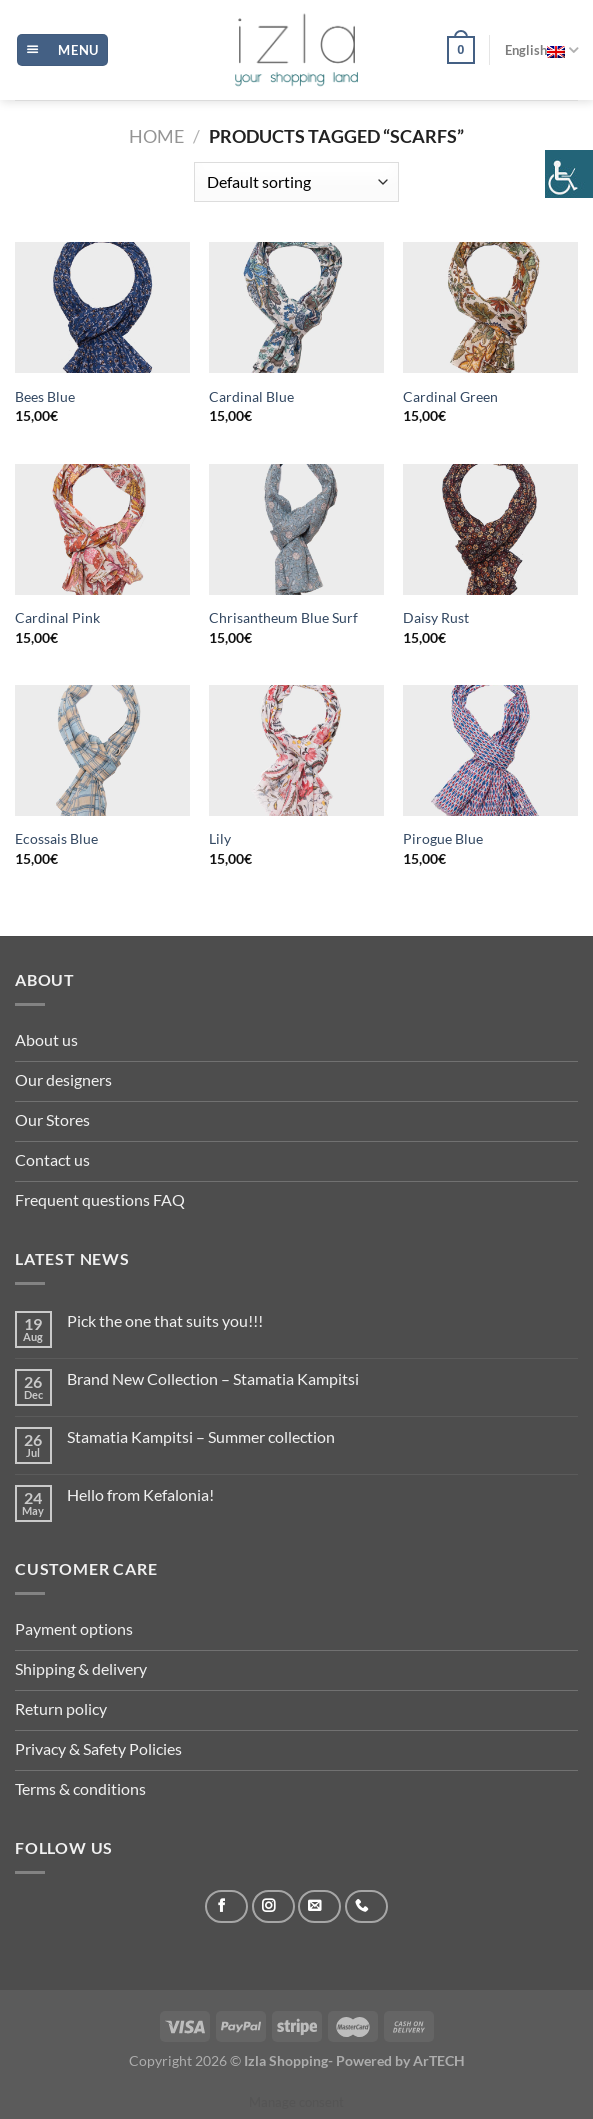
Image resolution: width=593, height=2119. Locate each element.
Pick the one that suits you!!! (165, 1320)
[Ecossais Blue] (102, 750)
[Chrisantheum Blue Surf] (296, 529)
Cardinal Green (450, 396)
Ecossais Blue (56, 838)
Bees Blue (45, 396)
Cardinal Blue (251, 396)
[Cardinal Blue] (296, 307)
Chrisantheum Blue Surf (283, 617)
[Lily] (296, 750)
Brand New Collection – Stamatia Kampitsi (213, 1378)
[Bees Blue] (102, 307)
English (541, 50)
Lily (220, 838)
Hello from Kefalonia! (140, 1494)
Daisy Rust (436, 617)
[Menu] (62, 50)
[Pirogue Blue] (490, 750)
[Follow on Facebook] (226, 1906)
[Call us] (366, 1906)
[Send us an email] (319, 1906)
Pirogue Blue (443, 838)
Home (156, 136)
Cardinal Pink (57, 617)
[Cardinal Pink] (102, 529)
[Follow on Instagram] (273, 1906)
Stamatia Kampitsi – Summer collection (201, 1436)
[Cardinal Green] (490, 307)
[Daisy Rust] (490, 529)
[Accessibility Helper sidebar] (569, 174)
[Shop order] (296, 182)
